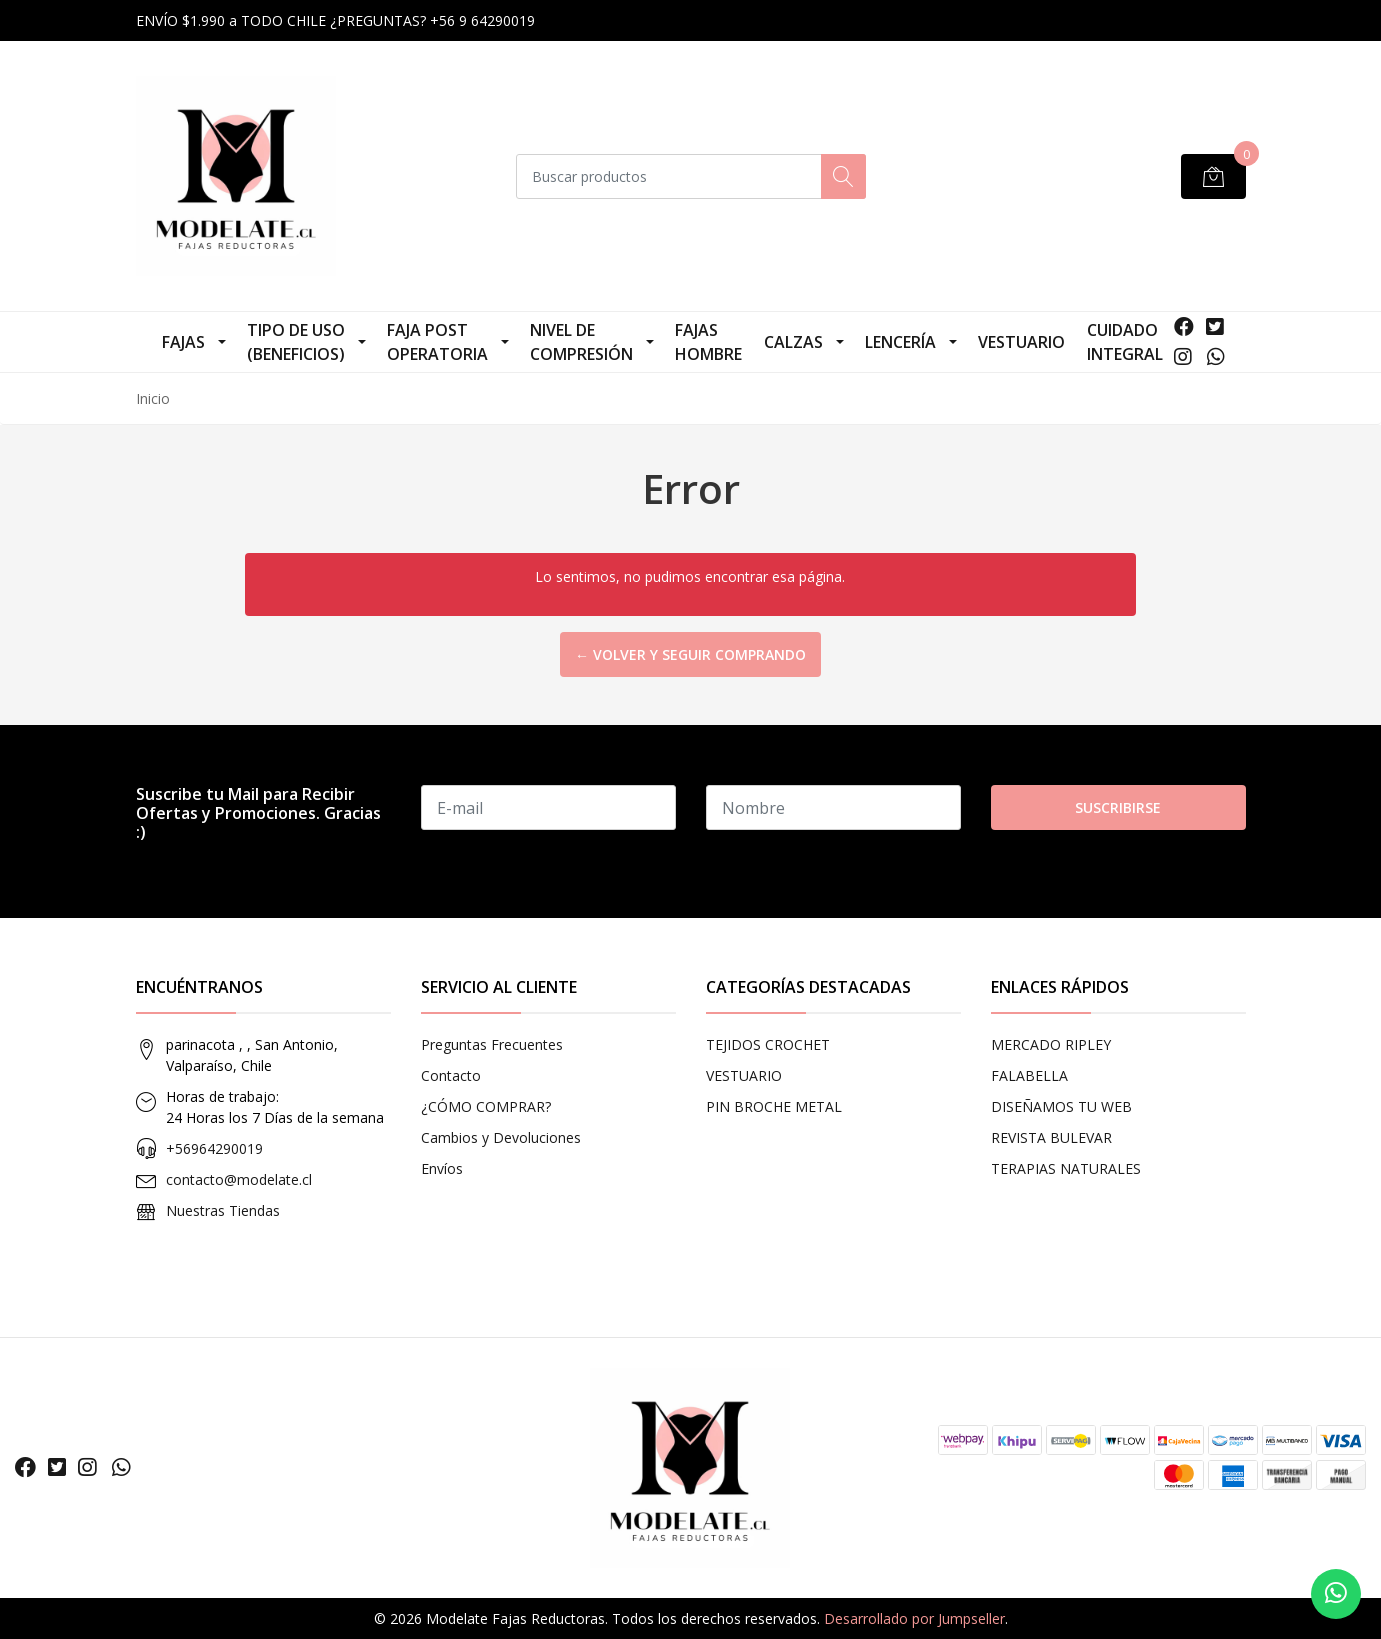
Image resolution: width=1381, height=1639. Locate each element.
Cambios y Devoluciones (501, 1137)
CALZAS (793, 342)
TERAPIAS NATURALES (1066, 1168)
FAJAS (183, 342)
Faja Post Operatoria (437, 342)
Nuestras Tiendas (223, 1210)
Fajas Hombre (708, 342)
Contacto (451, 1075)
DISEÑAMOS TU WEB (1061, 1106)
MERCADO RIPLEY (1051, 1044)
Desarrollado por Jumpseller (914, 1618)
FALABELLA (1029, 1075)
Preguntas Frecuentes (492, 1044)
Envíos (442, 1168)
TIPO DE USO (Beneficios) (296, 342)
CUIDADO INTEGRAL (1125, 342)
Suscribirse (1118, 807)
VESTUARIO (1021, 342)
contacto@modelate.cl (239, 1179)
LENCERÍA (900, 342)
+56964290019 (214, 1148)
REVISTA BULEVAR (1051, 1137)
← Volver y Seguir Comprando (690, 654)
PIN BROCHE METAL (774, 1106)
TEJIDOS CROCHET (768, 1044)
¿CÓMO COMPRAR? (486, 1106)
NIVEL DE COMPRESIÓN (581, 342)
